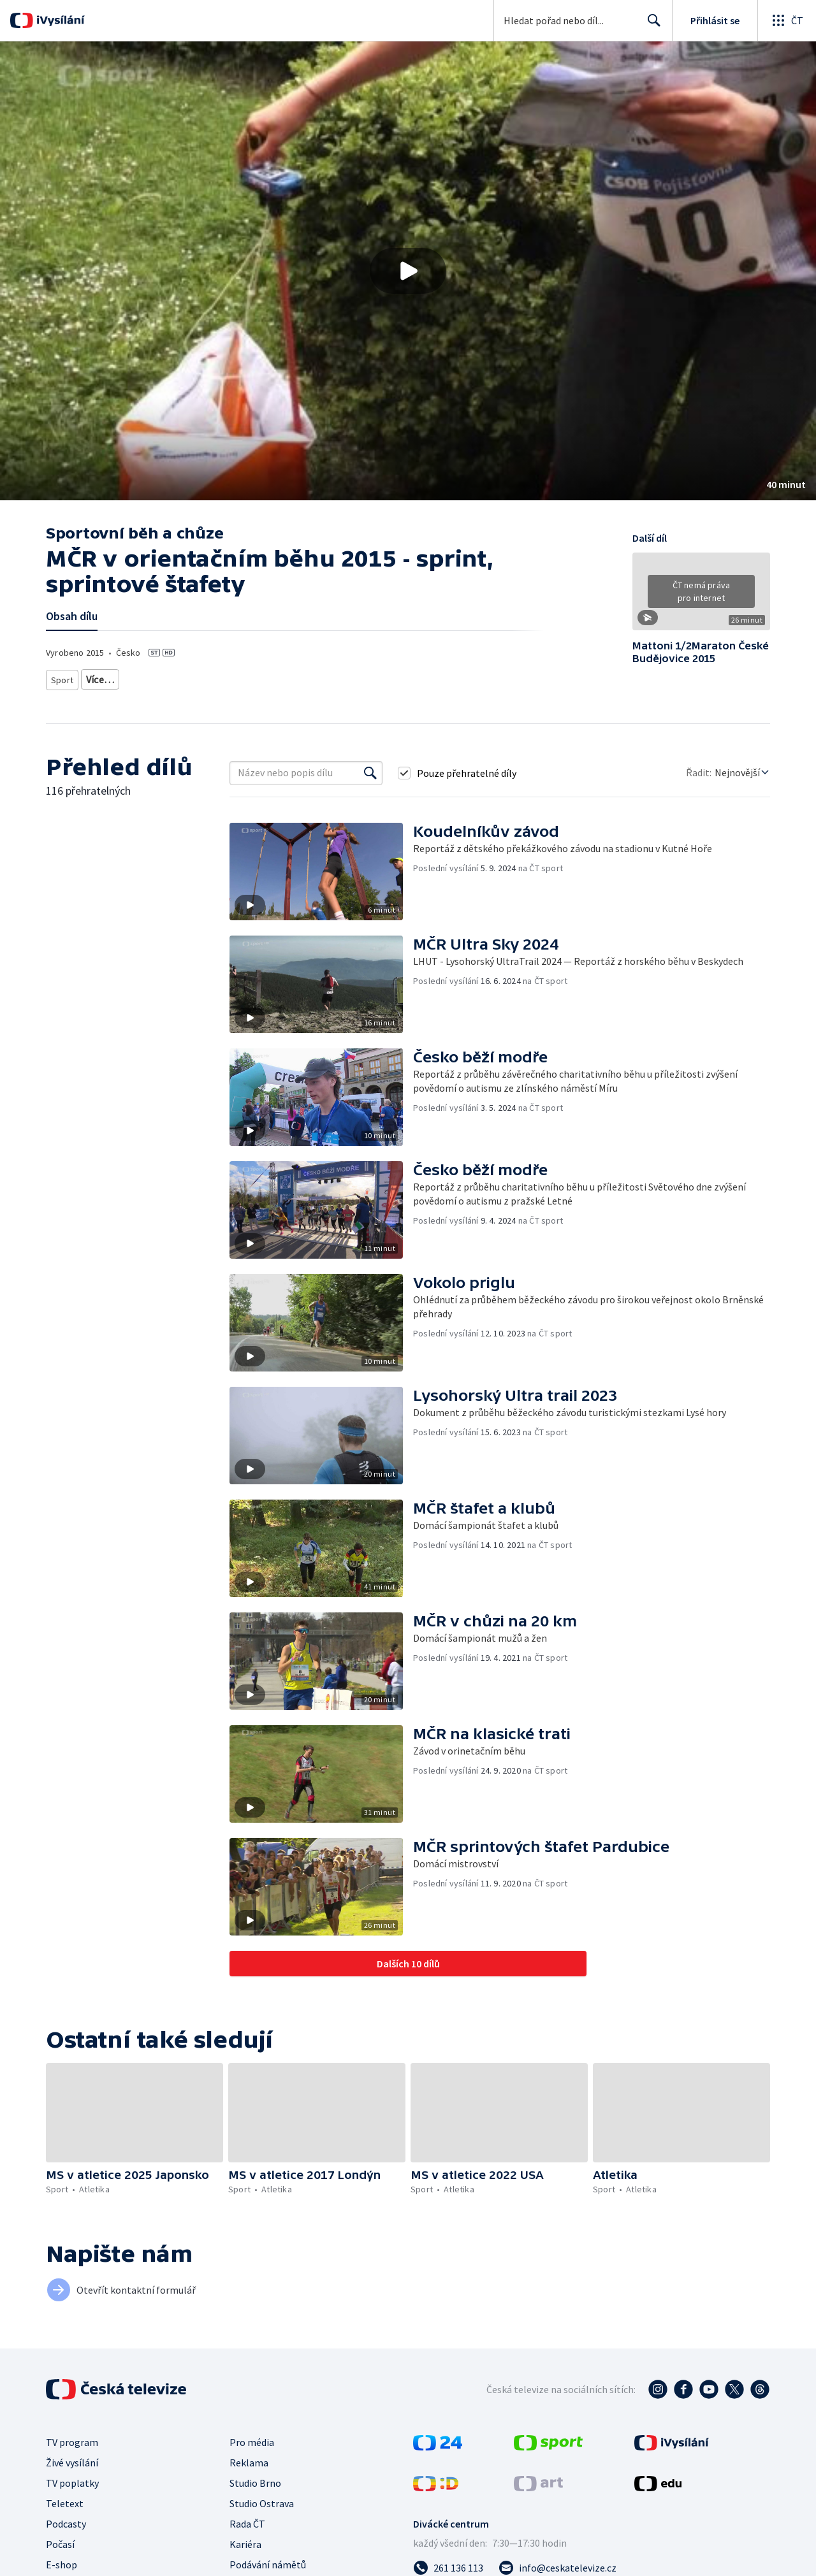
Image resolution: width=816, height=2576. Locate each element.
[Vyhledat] (370, 768)
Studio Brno (255, 2478)
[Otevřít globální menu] (786, 20)
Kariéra (245, 2539)
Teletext (65, 2499)
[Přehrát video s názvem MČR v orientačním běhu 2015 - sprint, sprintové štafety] (408, 271)
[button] (408, 270)
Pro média (251, 2437)
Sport (62, 677)
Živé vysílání (72, 2458)
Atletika (101, 677)
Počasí (60, 2539)
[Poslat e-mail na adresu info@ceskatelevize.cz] (557, 2563)
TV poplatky (72, 2478)
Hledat (650, 25)
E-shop (61, 2560)
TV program (72, 2437)
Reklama (248, 2458)
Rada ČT (247, 2519)
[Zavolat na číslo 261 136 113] (448, 2563)
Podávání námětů (267, 2560)
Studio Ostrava (261, 2499)
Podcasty (66, 2519)
